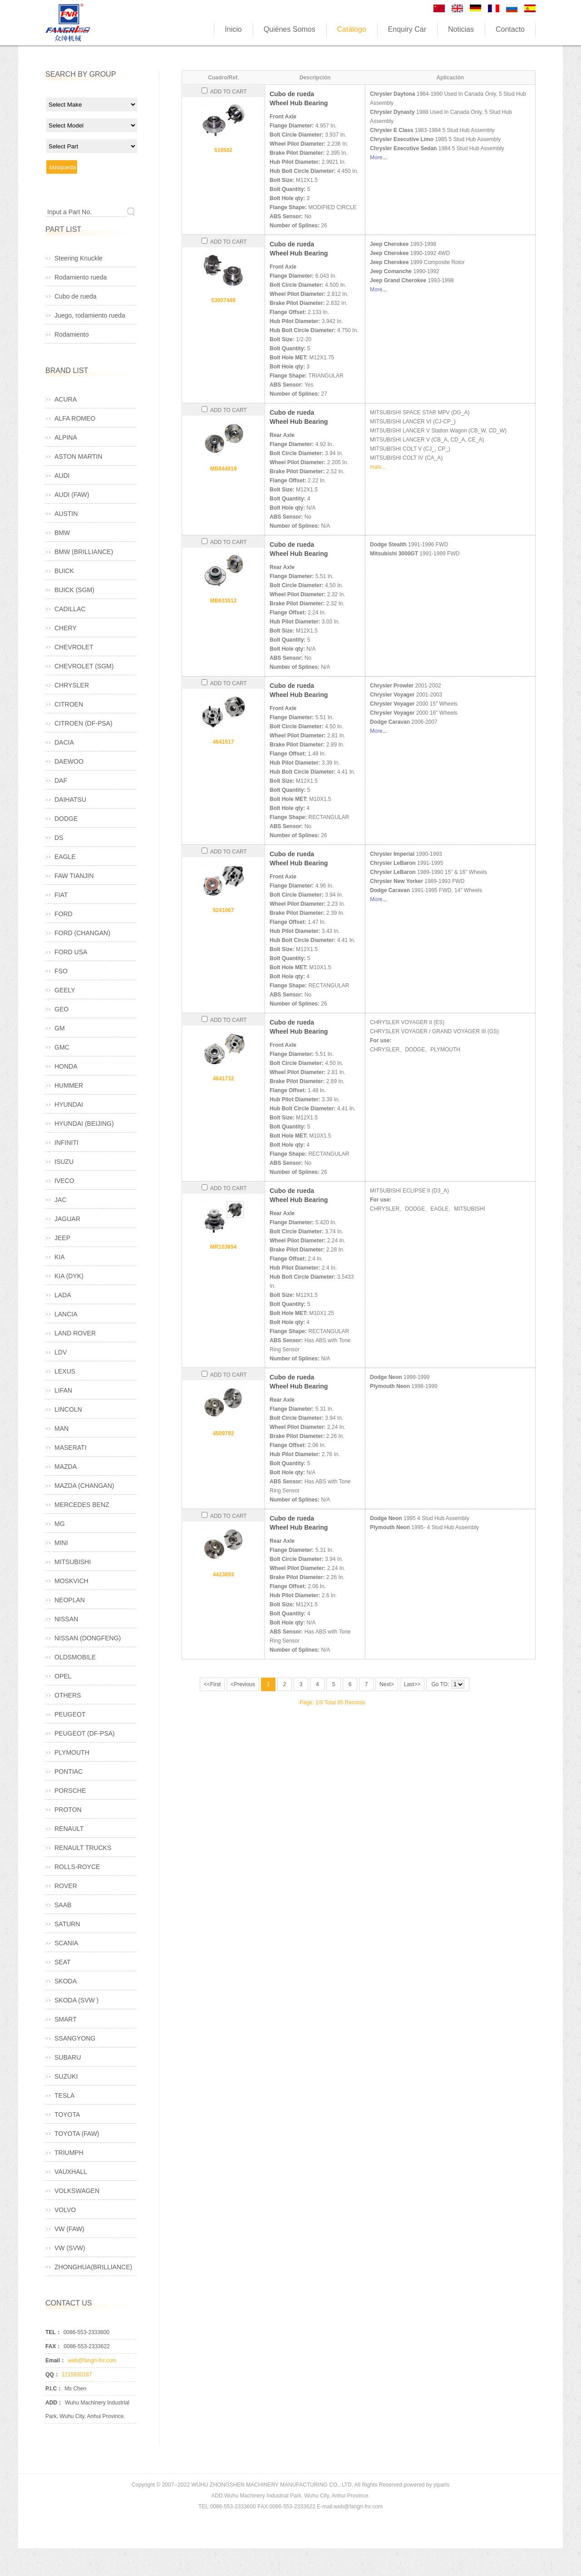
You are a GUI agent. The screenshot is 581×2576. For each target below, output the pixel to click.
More (376, 157)
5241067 (223, 910)
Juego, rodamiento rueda (89, 315)
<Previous (243, 1684)
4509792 (223, 1433)
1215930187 (77, 2374)
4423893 (223, 1574)
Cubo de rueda (75, 296)
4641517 (223, 742)
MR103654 (223, 1247)
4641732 (223, 1078)
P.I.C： (53, 2388)
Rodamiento (71, 334)
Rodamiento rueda (80, 277)
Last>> (412, 1684)
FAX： (53, 2346)
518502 (223, 150)
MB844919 (223, 469)
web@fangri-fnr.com (92, 2360)
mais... (378, 467)
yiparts (441, 2485)
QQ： (52, 2374)
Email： (55, 2360)
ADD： (54, 2402)
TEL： (53, 2332)
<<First (212, 1684)
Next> (386, 1684)
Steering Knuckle (78, 258)
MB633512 (223, 601)
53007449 (223, 300)
